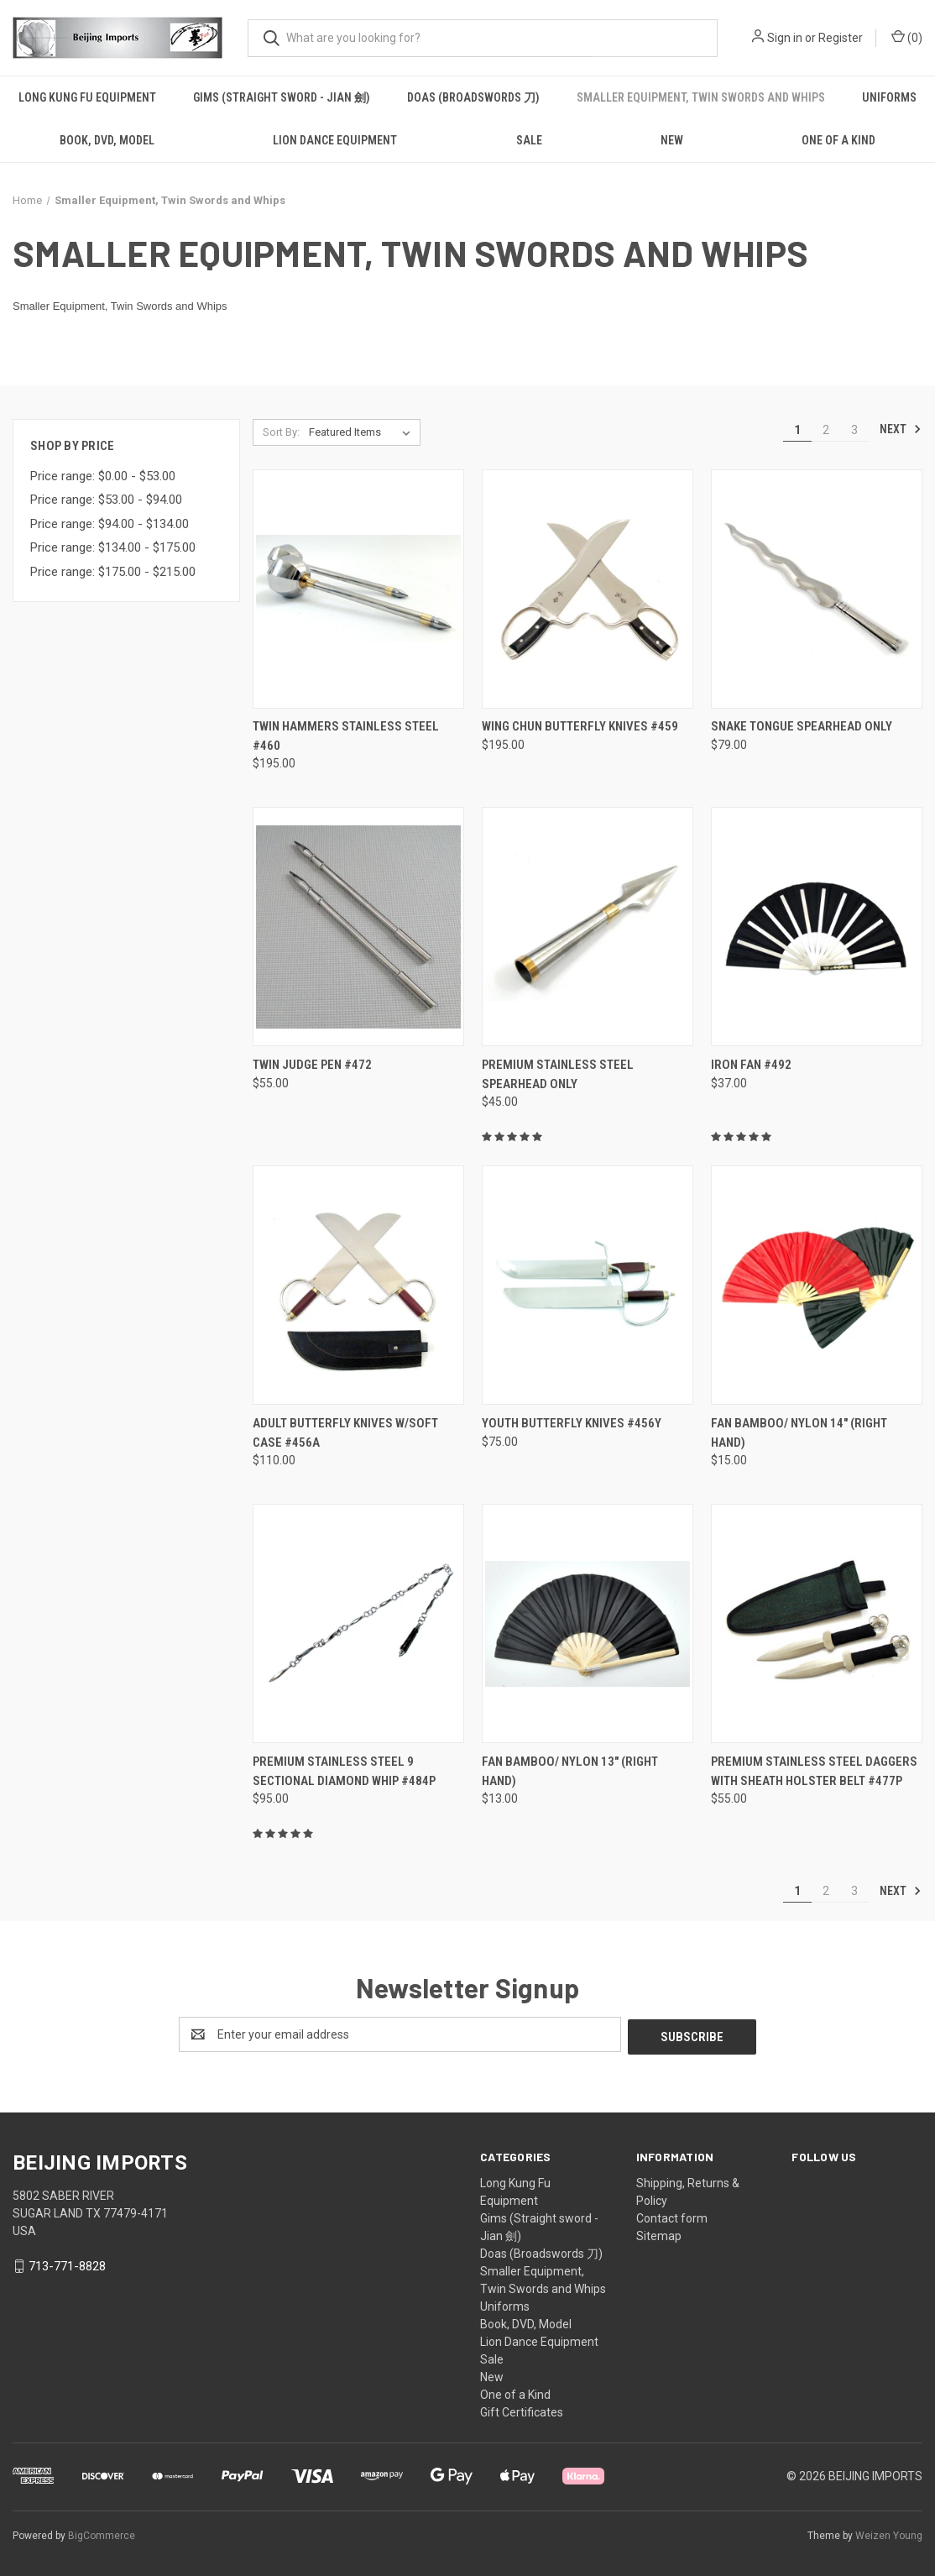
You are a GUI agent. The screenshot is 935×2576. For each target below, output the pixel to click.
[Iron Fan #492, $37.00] (816, 926)
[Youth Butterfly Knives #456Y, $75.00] (587, 1285)
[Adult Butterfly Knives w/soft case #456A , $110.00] (358, 1285)
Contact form (672, 2216)
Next (901, 429)
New (672, 140)
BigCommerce (101, 2533)
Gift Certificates (521, 2409)
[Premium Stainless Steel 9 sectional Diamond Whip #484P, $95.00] (358, 1623)
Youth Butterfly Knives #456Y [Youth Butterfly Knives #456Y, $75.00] (571, 1423)
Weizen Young (888, 2533)
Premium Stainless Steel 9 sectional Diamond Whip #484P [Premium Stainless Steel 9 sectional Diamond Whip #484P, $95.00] (344, 1771)
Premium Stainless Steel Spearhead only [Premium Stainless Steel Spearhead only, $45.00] (558, 1074)
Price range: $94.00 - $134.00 (109, 523)
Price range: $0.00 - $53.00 (102, 476)
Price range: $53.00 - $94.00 (106, 499)
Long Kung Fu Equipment (87, 97)
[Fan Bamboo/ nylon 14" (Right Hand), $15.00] (816, 1285)
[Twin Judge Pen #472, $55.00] (358, 926)
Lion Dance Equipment (335, 140)
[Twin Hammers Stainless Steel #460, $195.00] (358, 589)
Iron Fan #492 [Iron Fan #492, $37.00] (751, 1064)
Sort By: (281, 432)
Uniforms (889, 97)
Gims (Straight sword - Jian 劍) (281, 97)
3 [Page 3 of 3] (854, 430)
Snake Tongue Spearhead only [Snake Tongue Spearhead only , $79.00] (801, 726)
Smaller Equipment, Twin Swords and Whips (701, 97)
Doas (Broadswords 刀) (473, 97)
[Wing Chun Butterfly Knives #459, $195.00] (587, 589)
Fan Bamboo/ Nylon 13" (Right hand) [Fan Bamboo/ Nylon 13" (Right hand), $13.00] (570, 1771)
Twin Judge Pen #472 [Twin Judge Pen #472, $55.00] (312, 1064)
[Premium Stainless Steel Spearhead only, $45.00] (587, 926)
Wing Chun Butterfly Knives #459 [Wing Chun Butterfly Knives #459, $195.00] (580, 726)
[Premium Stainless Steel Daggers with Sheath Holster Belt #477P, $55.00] (816, 1623)
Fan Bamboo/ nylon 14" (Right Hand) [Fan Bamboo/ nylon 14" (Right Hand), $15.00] (799, 1433)
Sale (529, 140)
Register (840, 38)
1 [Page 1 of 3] (797, 430)
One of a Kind (515, 2392)
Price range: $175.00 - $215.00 (113, 571)
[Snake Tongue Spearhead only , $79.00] (816, 589)
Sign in (784, 38)
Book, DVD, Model (107, 140)
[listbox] (363, 432)
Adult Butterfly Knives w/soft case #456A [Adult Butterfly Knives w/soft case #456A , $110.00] (345, 1433)
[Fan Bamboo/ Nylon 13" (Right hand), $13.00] (587, 1623)
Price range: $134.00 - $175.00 (113, 547)
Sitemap (659, 2233)
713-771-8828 (67, 2263)
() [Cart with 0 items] (906, 37)
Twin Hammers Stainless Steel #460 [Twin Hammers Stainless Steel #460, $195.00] (346, 736)
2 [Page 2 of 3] (826, 430)
